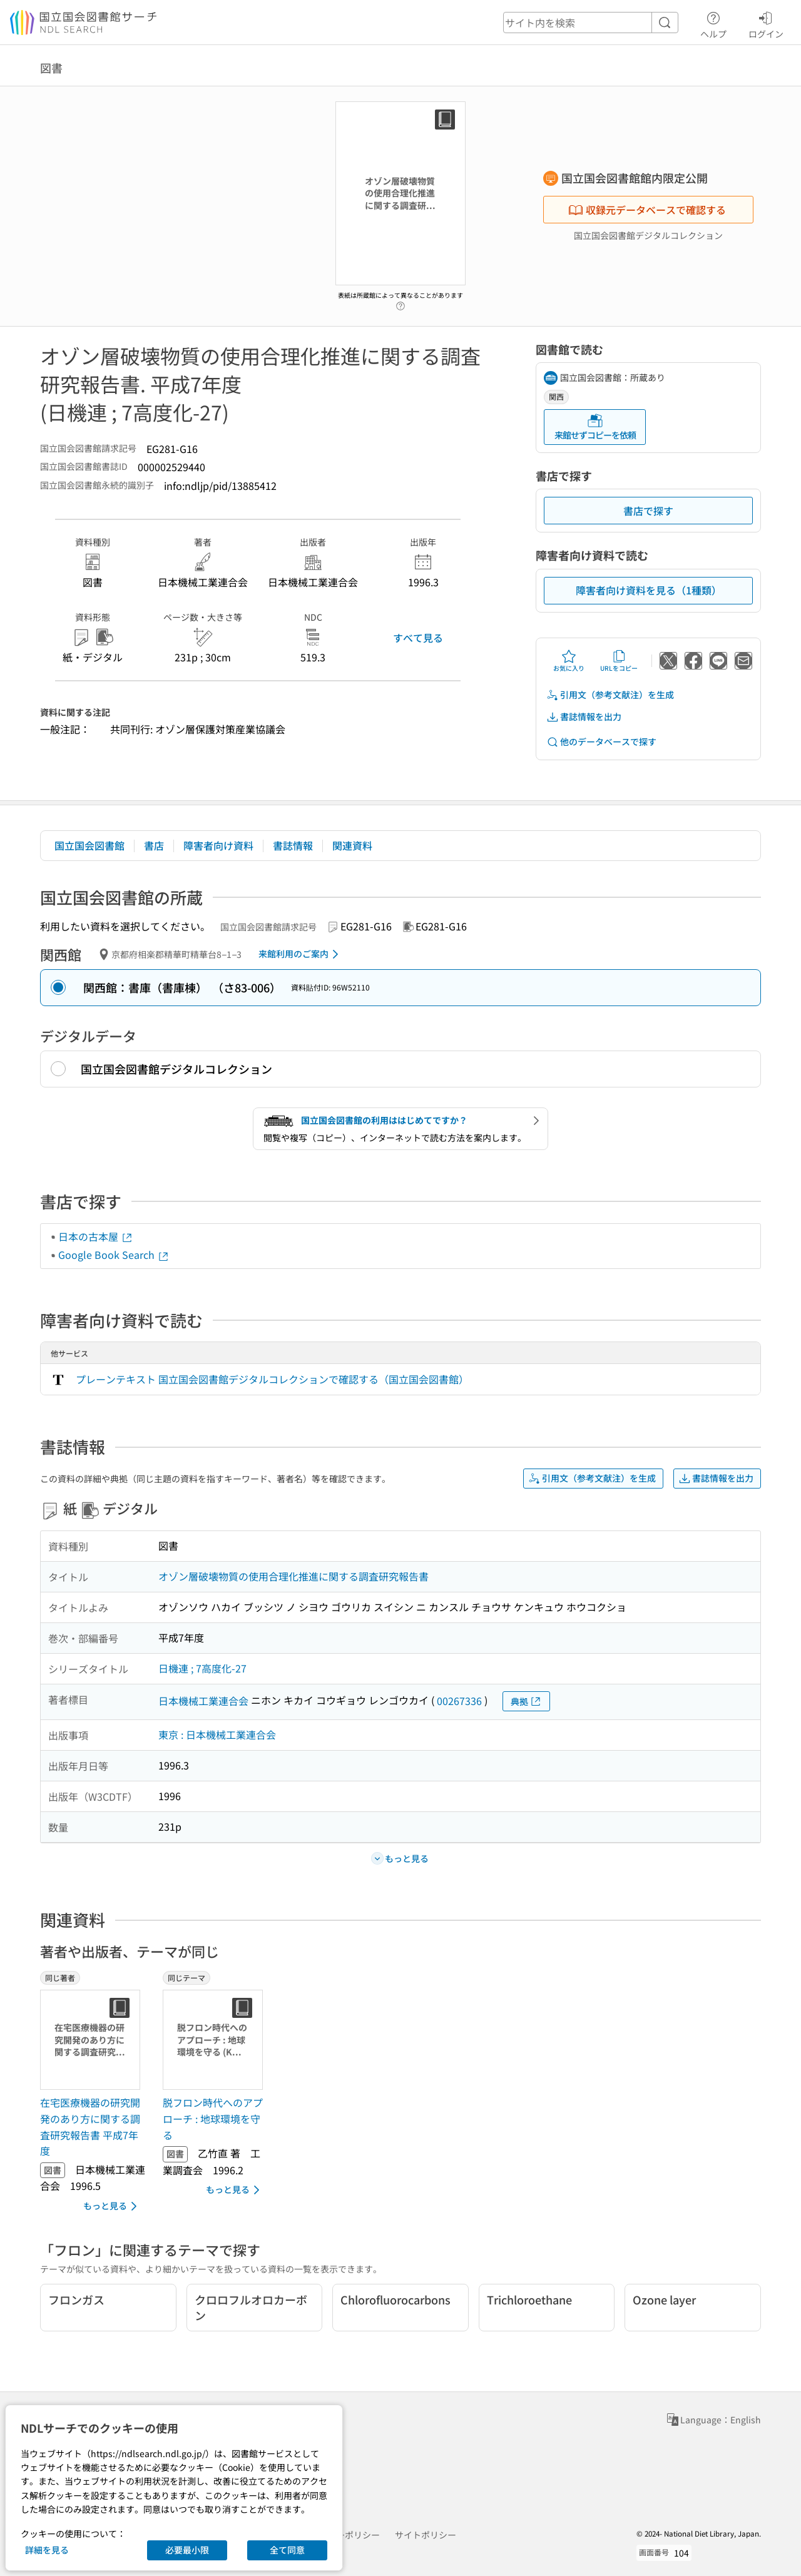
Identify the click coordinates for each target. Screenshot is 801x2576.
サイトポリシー (425, 2534)
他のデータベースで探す (601, 741)
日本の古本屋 (95, 1236)
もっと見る (112, 2206)
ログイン (765, 23)
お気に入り (568, 661)
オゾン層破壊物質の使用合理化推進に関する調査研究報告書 (293, 1576)
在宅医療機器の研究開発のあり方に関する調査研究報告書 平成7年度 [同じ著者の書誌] (90, 2126)
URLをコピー (619, 661)
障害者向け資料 (218, 845)
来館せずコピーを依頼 (595, 427)
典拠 (526, 1701)
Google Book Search (114, 1254)
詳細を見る (47, 2549)
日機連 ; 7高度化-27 (202, 1668)
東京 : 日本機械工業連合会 (217, 1734)
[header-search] (590, 22)
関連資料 (352, 845)
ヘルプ (713, 23)
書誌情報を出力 (583, 716)
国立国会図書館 (89, 845)
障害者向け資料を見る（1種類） (649, 590)
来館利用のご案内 (300, 954)
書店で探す (648, 510)
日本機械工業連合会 (203, 1700)
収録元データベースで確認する (647, 209)
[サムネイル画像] (92, 2040)
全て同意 (287, 2549)
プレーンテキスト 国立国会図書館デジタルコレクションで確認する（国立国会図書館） (272, 1379)
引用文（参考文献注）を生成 (610, 694)
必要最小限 (187, 2549)
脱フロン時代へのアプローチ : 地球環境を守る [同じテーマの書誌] (213, 2118)
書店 (154, 845)
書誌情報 (293, 845)
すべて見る (418, 637)
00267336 (459, 1700)
